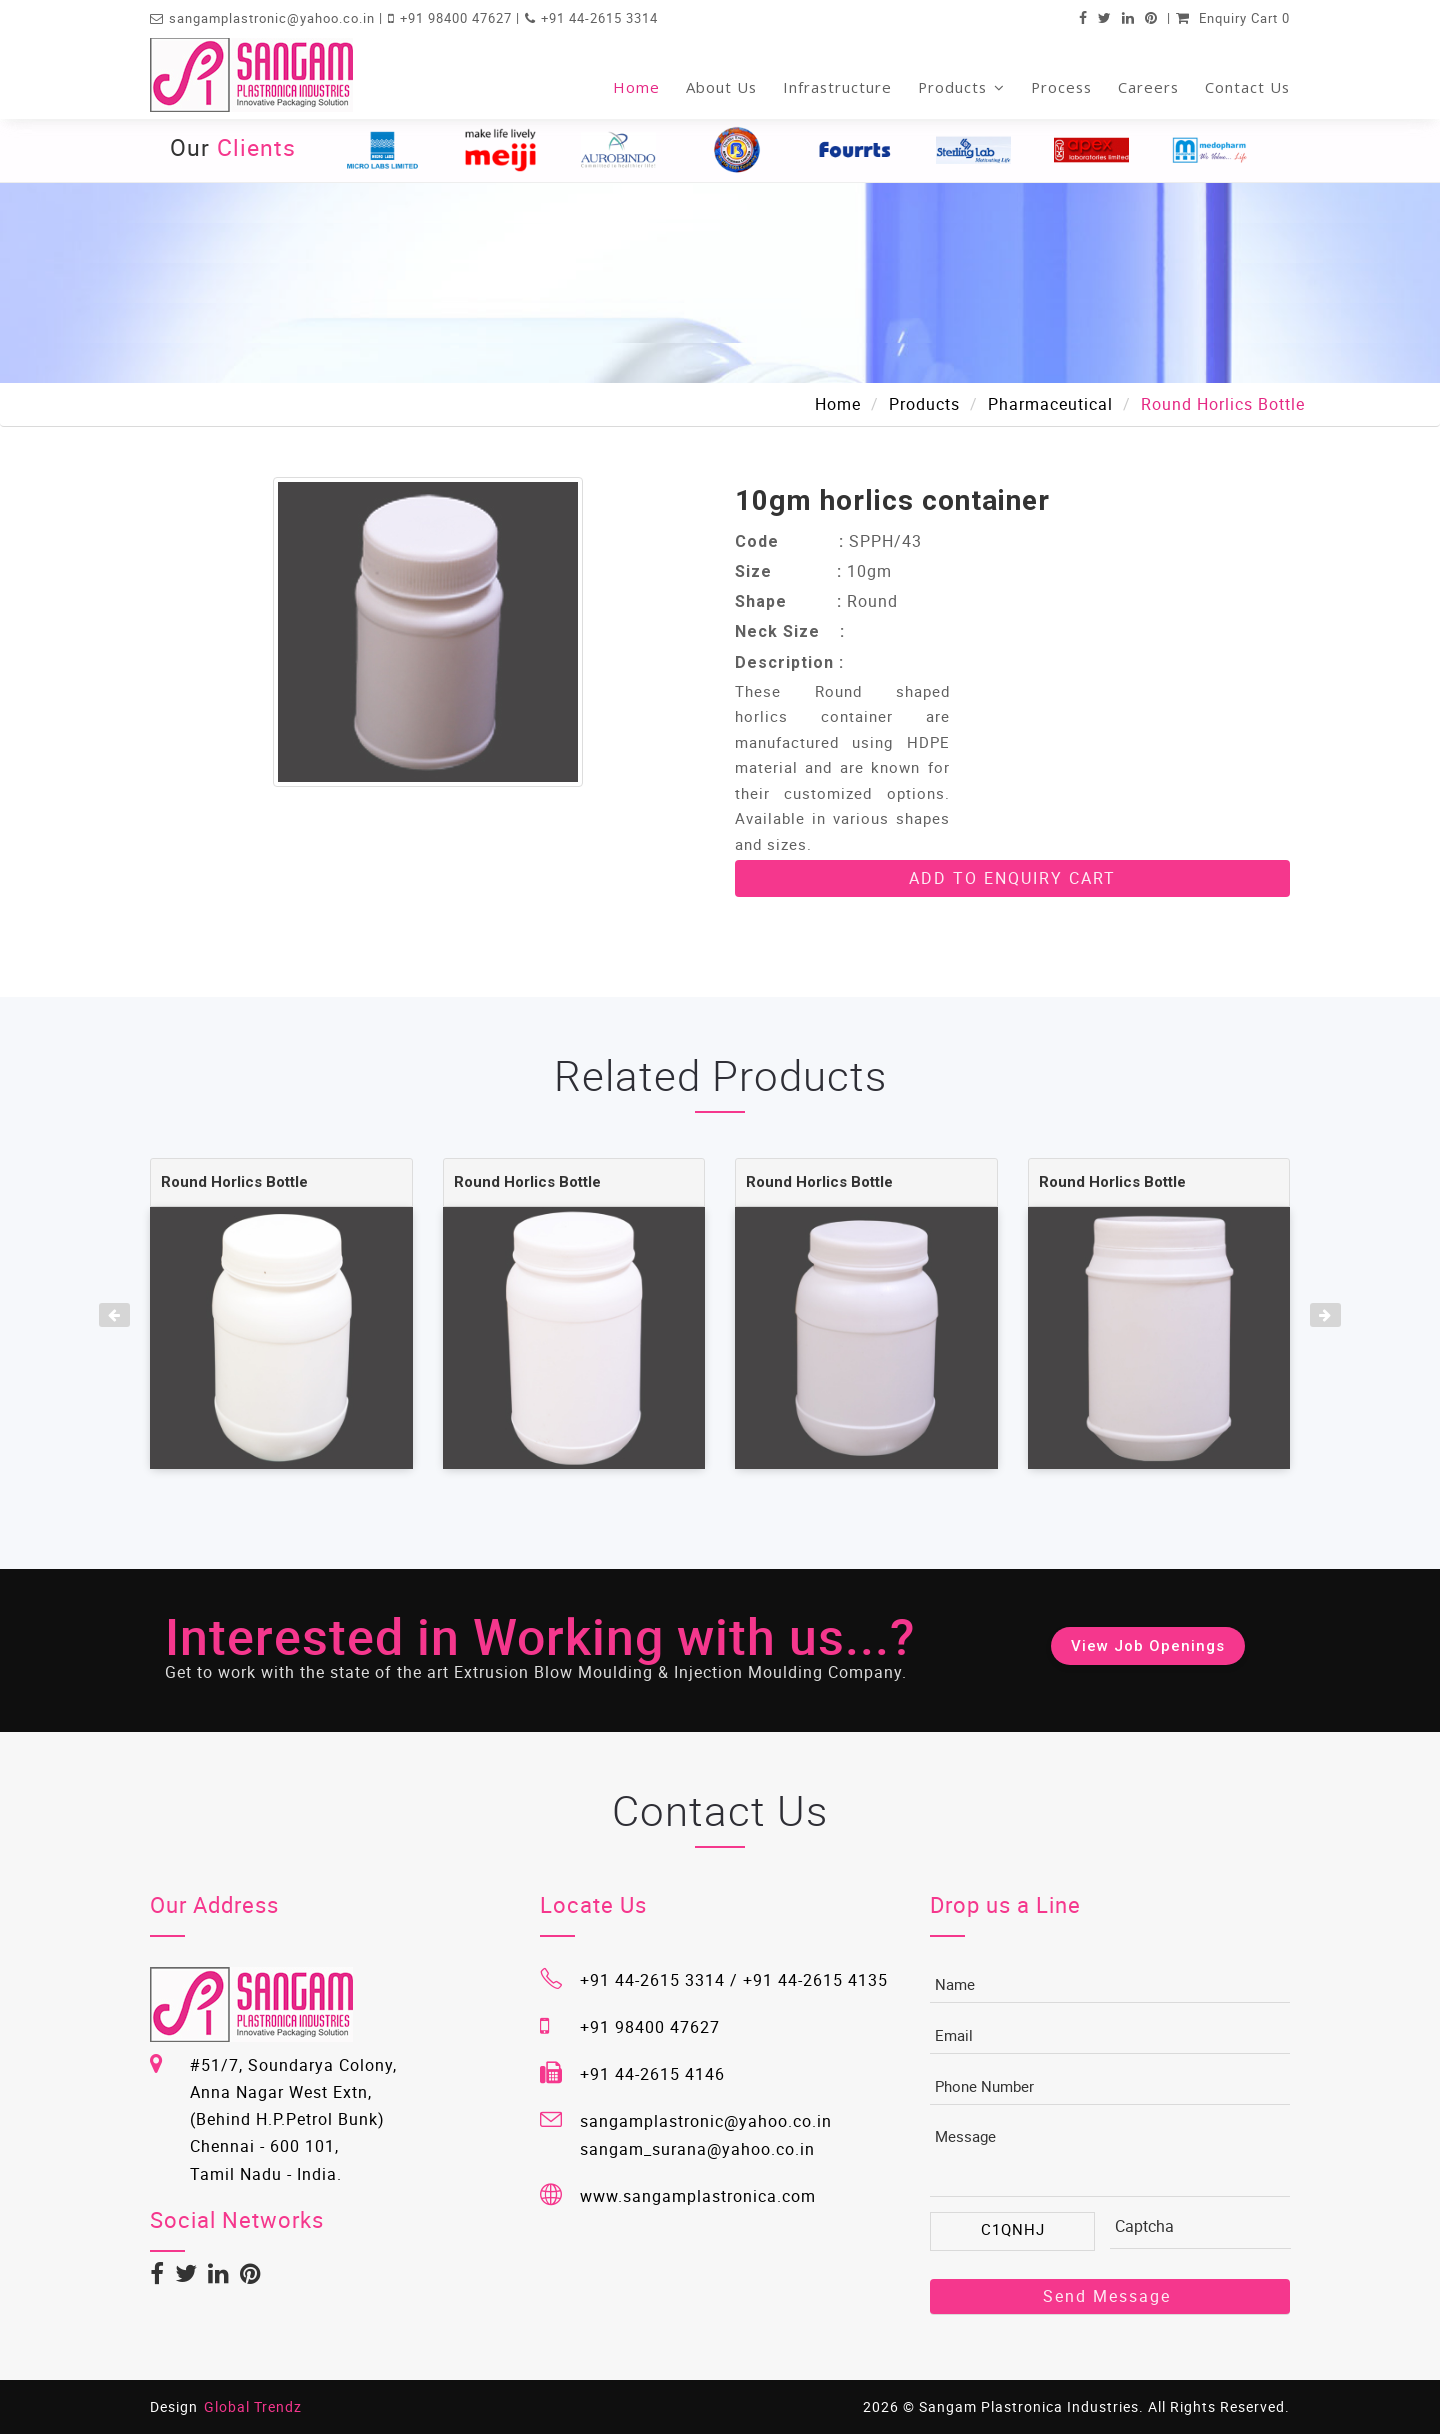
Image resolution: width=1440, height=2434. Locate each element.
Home (636, 87)
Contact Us (1247, 87)
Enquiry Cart (1233, 18)
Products (961, 87)
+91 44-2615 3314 (599, 18)
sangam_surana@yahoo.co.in (697, 2149)
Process (1061, 87)
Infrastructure (837, 87)
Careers (1148, 87)
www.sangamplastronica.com (698, 2196)
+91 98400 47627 (458, 18)
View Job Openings (1148, 1646)
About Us (721, 87)
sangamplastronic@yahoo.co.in (274, 18)
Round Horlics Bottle (234, 1182)
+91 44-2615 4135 (815, 1980)
